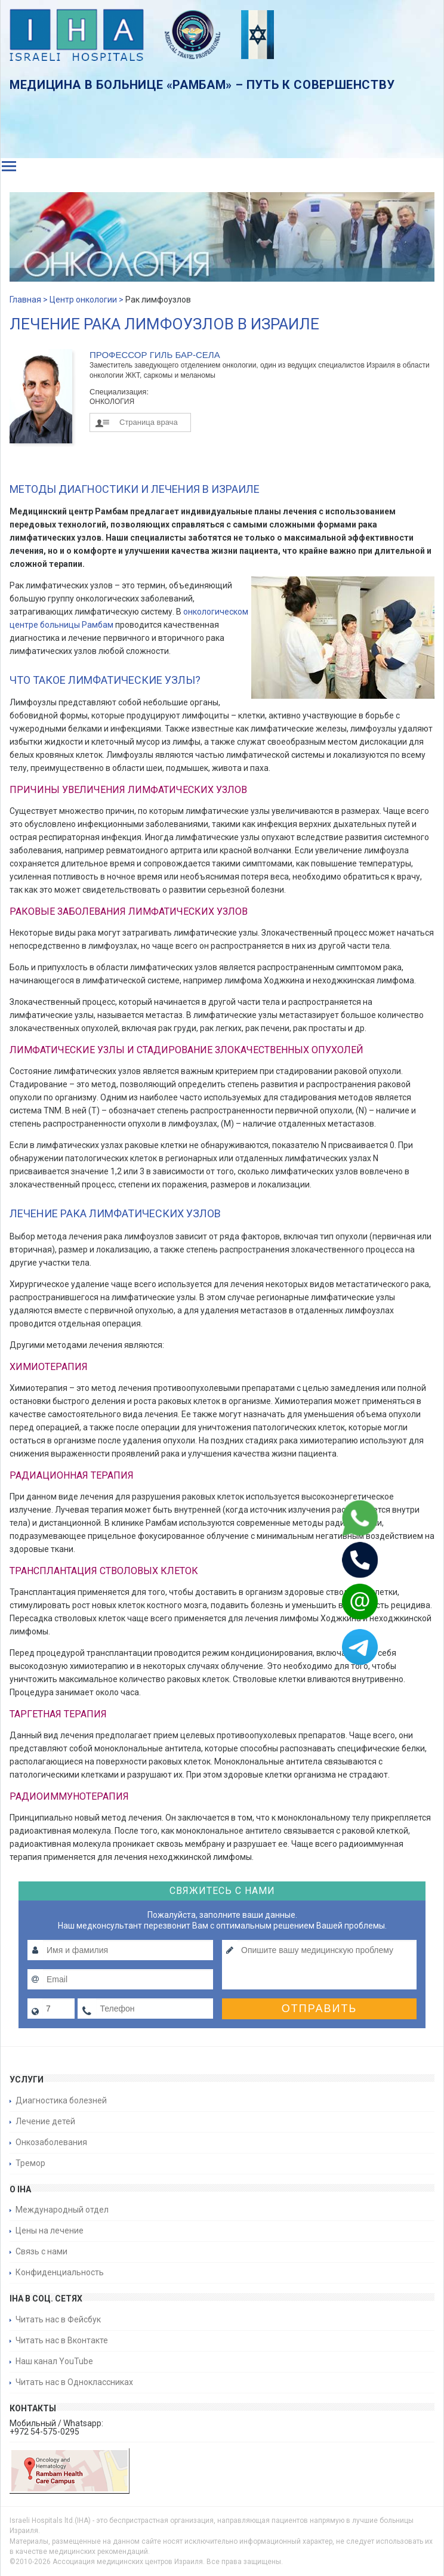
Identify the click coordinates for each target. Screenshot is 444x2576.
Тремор (30, 2163)
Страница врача (148, 422)
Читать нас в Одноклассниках (74, 2382)
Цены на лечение (50, 2230)
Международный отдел (62, 2209)
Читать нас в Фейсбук (58, 2319)
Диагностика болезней (61, 2100)
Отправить (319, 2008)
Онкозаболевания (51, 2142)
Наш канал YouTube (54, 2361)
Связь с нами (41, 2251)
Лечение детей (45, 2121)
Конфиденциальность (60, 2272)
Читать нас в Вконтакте (62, 2340)
